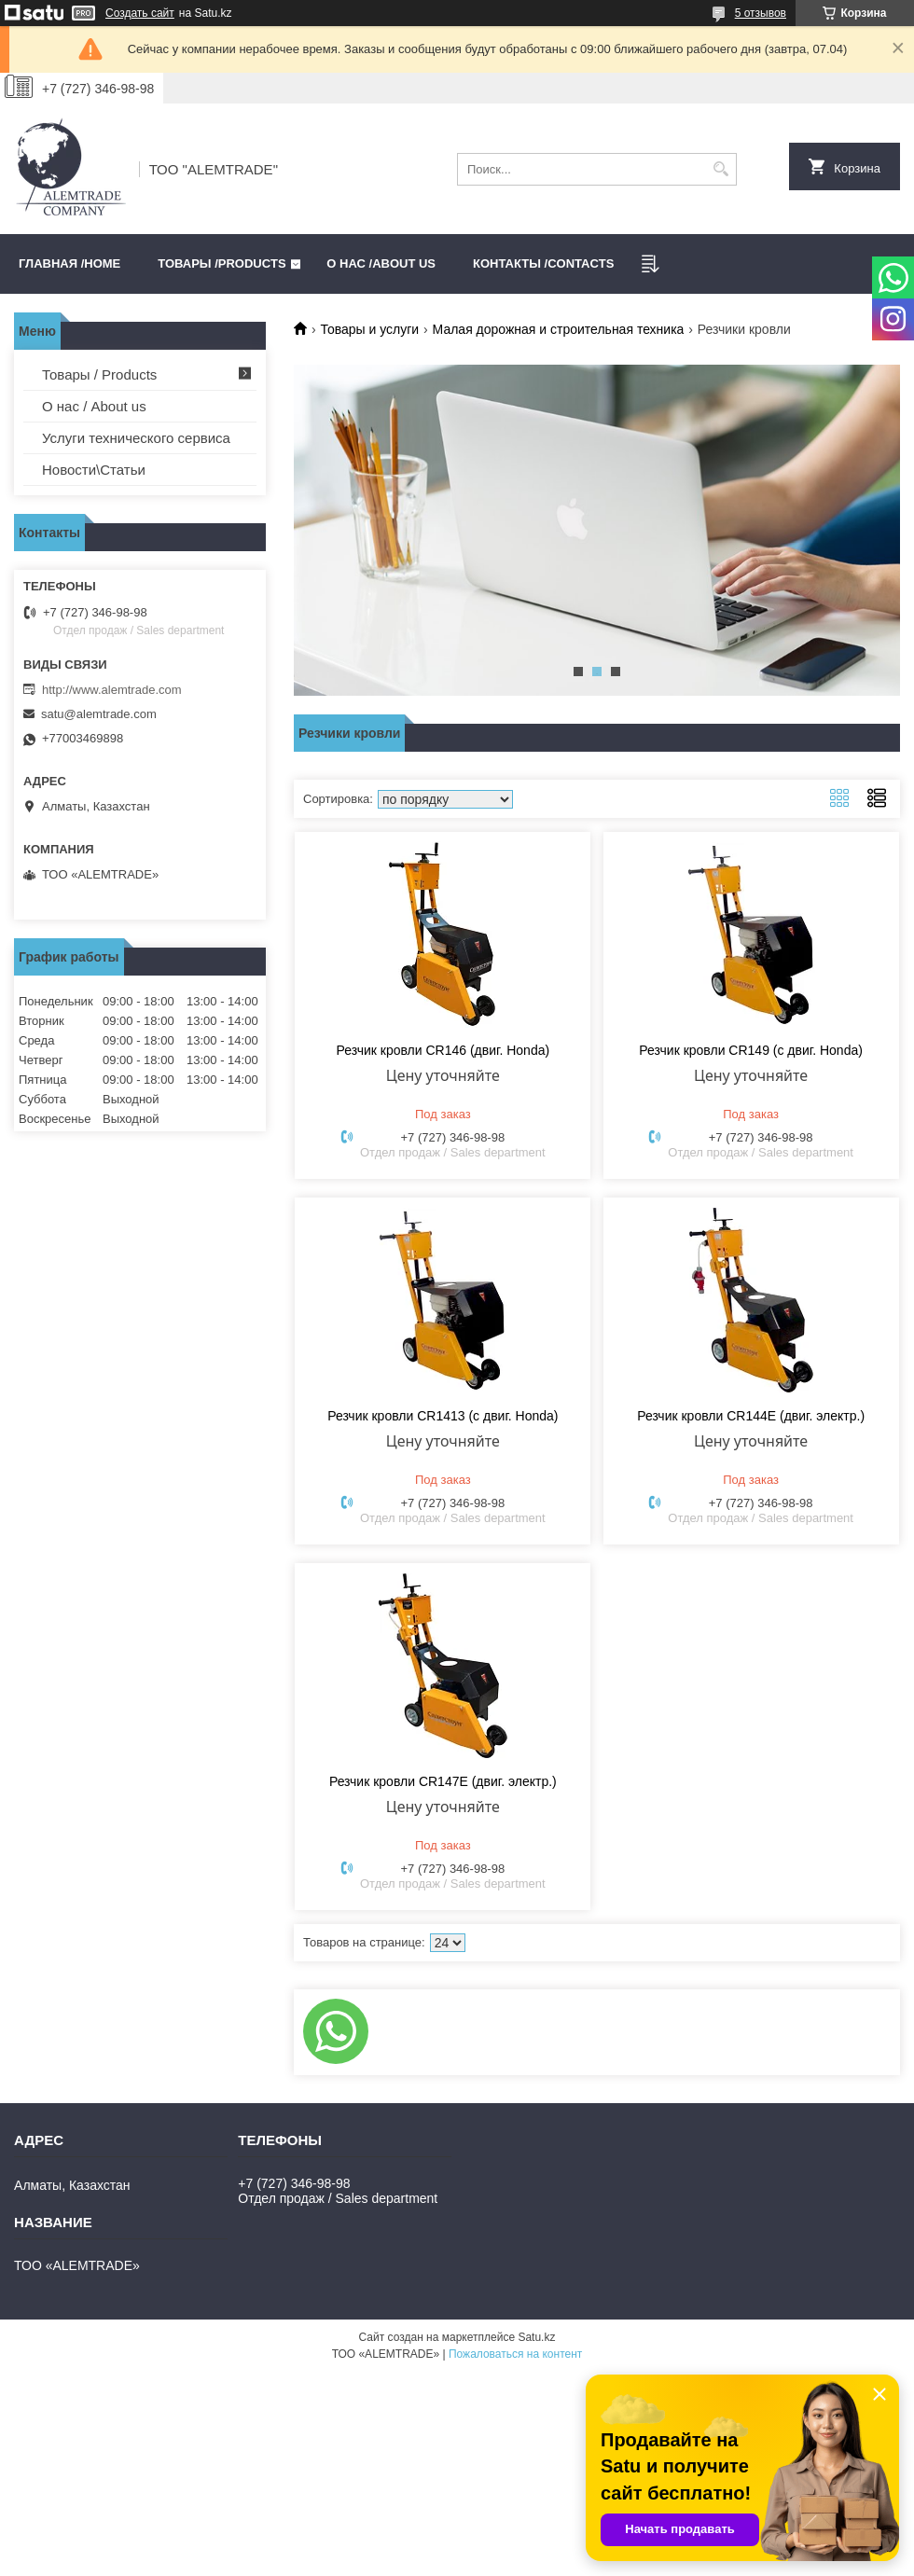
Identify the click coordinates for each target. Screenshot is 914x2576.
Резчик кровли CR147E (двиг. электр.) (443, 1781)
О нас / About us (94, 406)
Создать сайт (139, 13)
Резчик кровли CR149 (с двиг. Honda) (751, 1050)
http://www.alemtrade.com (112, 690)
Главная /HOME (69, 263)
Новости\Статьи (93, 470)
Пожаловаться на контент (515, 2354)
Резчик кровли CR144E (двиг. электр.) (751, 1415)
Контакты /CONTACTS (543, 263)
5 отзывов (760, 13)
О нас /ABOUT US (381, 263)
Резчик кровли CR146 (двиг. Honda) (443, 1050)
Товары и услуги (369, 329)
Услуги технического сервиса (136, 438)
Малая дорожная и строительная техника (559, 329)
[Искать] (720, 169)
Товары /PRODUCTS (221, 263)
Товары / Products (99, 374)
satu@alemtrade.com (99, 714)
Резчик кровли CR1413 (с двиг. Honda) (442, 1415)
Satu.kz (536, 2337)
